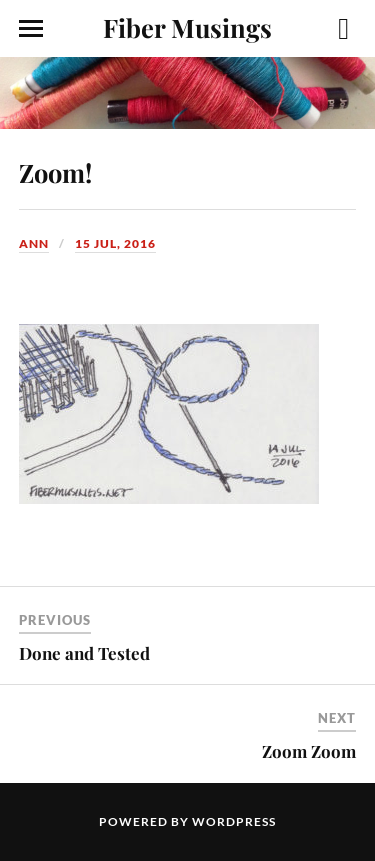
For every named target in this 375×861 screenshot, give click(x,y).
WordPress (234, 821)
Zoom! (55, 172)
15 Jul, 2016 (115, 243)
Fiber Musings (187, 27)
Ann (34, 243)
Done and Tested (84, 653)
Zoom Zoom (309, 751)
